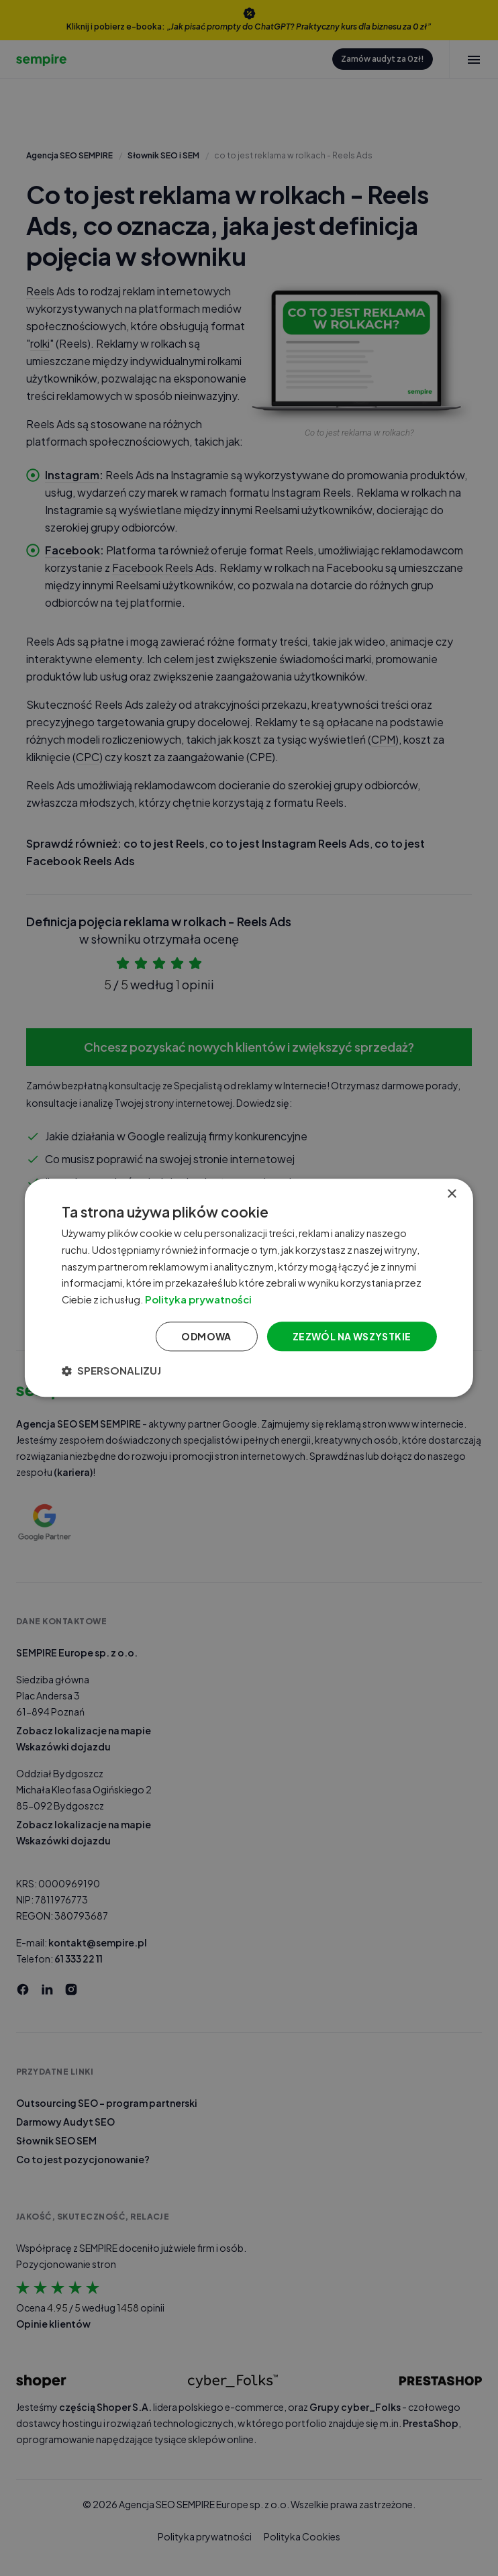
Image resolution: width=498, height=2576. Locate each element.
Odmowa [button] (206, 1336)
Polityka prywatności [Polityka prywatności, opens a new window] (203, 1299)
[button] (111, 1371)
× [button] (451, 1194)
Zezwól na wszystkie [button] (351, 1336)
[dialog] (249, 1288)
